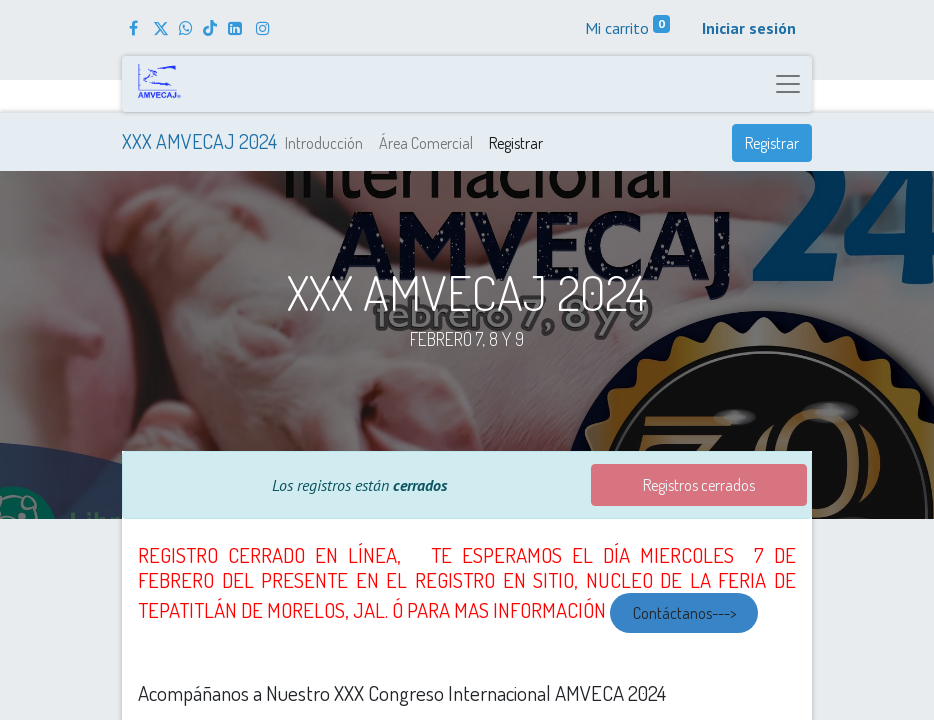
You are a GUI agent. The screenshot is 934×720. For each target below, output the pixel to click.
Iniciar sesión (749, 28)
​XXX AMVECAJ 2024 (199, 141)
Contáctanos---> (684, 613)
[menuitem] (324, 143)
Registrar (772, 143)
